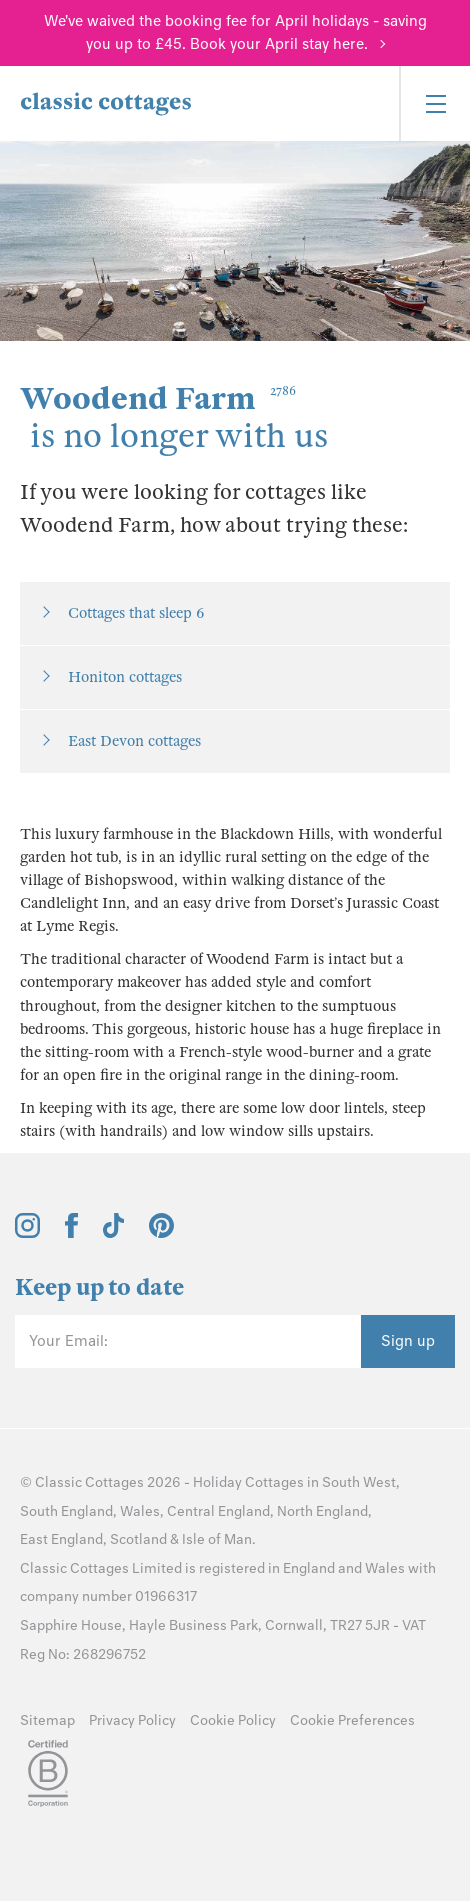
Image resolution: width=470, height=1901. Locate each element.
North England (322, 1511)
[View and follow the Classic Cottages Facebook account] (71, 1233)
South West (359, 1482)
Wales (140, 1511)
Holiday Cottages (248, 1482)
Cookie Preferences (352, 1720)
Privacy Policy (132, 1720)
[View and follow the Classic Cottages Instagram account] (27, 1233)
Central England (218, 1511)
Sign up (408, 1341)
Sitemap (47, 1720)
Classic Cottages (89, 1482)
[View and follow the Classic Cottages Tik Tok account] (114, 1233)
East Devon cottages (134, 741)
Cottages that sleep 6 (136, 613)
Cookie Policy (233, 1720)
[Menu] (434, 103)
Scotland (138, 1539)
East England (61, 1539)
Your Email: (68, 1341)
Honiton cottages (125, 677)
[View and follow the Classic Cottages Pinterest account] (161, 1233)
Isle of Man (217, 1539)
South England (66, 1511)
